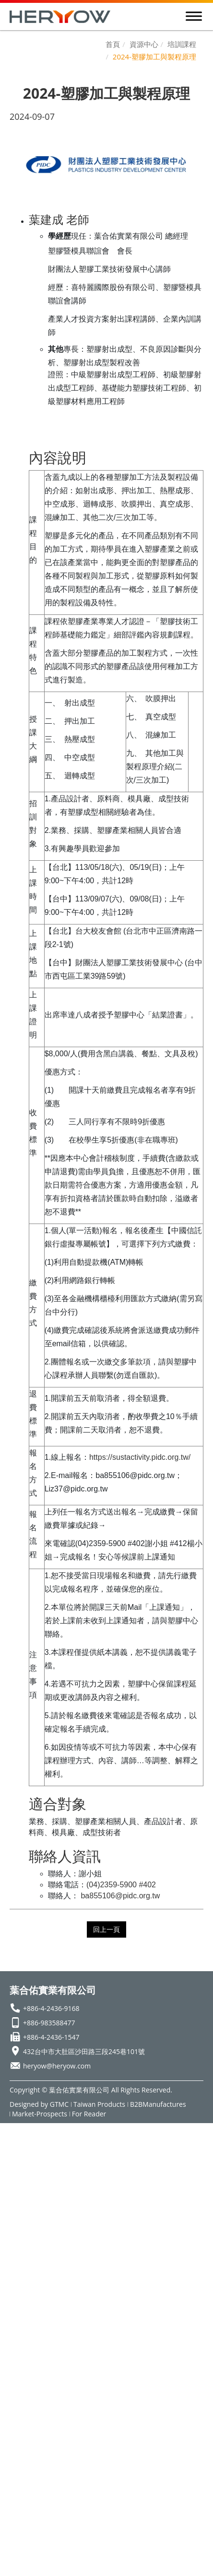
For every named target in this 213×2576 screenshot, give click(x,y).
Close (11, 2129)
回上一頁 (106, 1929)
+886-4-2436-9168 (51, 2008)
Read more (25, 2276)
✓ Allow (15, 2153)
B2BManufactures (158, 2104)
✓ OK (137, 2569)
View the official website (102, 2276)
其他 (55, 349)
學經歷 (59, 236)
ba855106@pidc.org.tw (120, 1896)
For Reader (89, 2113)
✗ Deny (15, 2166)
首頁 (113, 44)
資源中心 (144, 44)
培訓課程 (181, 44)
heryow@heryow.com (57, 2065)
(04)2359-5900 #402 (121, 1885)
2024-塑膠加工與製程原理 (154, 56)
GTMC (59, 2104)
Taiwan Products (99, 2104)
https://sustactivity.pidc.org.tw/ (139, 1457)
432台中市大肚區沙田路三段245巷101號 (84, 2051)
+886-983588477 (49, 2022)
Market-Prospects (39, 2113)
